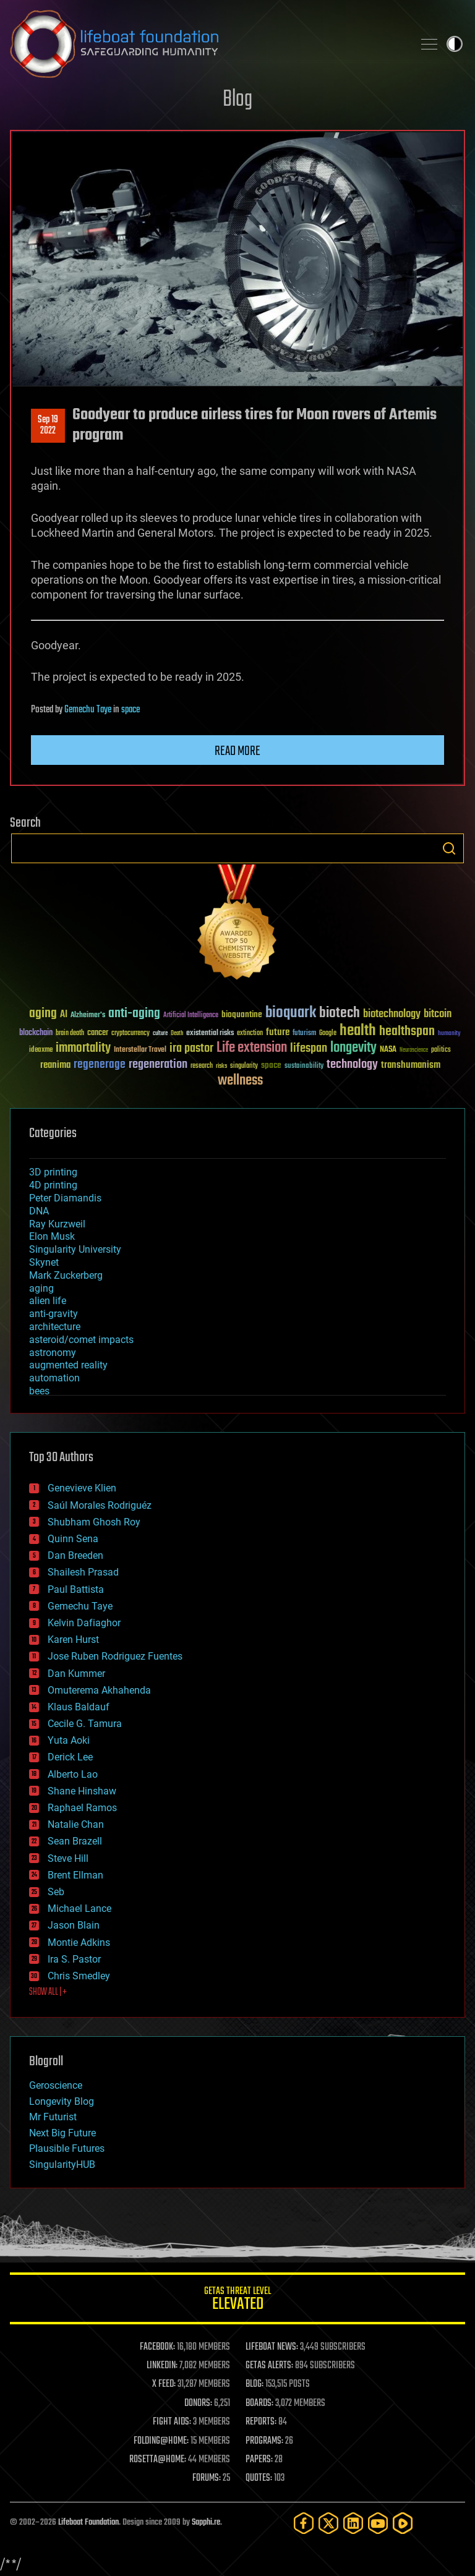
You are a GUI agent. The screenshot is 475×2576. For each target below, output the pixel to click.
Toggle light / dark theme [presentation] (455, 44)
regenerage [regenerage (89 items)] (100, 1065)
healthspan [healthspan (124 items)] (407, 1031)
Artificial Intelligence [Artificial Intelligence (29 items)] (190, 1016)
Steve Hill (68, 1858)
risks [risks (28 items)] (221, 1066)
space (130, 710)
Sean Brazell (75, 1841)
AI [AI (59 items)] (63, 1015)
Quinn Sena (73, 1539)
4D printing (53, 1185)
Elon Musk (52, 1236)
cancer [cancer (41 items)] (97, 1033)
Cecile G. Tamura (85, 1723)
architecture (54, 1327)
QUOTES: (259, 2478)
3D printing (53, 1172)
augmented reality (68, 1365)
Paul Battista (76, 1589)
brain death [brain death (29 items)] (70, 1034)
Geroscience (55, 2085)
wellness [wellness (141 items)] (240, 1081)
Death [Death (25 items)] (177, 1033)
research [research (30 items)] (201, 1066)
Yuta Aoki (69, 1740)
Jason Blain (74, 1925)
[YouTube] (378, 2523)
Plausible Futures (67, 2148)
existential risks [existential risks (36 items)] (210, 1033)
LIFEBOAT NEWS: (272, 2347)
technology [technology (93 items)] (352, 1065)
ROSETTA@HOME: (157, 2460)
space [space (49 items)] (271, 1065)
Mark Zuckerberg (66, 1275)
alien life (47, 1301)
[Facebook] (304, 2523)
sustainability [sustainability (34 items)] (304, 1066)
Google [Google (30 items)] (327, 1034)
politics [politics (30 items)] (441, 1050)
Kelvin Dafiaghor (84, 1623)
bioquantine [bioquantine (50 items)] (241, 1014)
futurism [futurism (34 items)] (304, 1034)
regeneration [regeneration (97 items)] (158, 1064)
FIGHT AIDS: (172, 2422)
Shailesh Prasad (83, 1572)
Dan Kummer (76, 1673)
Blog (237, 99)
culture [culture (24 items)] (160, 1033)
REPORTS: (261, 2422)
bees (39, 1391)
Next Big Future (62, 2133)
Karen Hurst (73, 1639)
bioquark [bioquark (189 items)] (290, 1013)
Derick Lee (70, 1757)
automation (54, 1378)
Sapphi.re (206, 2522)
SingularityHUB (62, 2164)
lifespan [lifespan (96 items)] (308, 1048)
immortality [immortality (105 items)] (83, 1048)
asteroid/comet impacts (81, 1340)
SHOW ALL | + (48, 1992)
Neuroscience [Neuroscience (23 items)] (414, 1050)
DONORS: (198, 2403)
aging (41, 1288)
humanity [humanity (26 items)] (449, 1034)
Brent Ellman (75, 1875)
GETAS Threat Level (237, 2301)
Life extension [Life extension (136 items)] (251, 1048)
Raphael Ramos (82, 1808)
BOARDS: (259, 2403)
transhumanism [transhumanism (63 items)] (410, 1065)
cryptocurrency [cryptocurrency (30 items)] (130, 1034)
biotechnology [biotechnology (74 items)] (392, 1014)
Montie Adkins (79, 1942)
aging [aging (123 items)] (43, 1013)
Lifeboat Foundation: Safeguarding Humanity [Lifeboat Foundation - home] (206, 44)
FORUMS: (206, 2478)
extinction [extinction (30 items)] (250, 1034)
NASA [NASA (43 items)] (388, 1050)
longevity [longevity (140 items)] (353, 1048)
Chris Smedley (79, 1976)
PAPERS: (259, 2460)
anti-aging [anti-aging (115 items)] (134, 1013)
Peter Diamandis (65, 1198)
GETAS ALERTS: (269, 2366)
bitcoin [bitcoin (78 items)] (437, 1014)
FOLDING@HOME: (161, 2441)
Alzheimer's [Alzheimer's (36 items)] (88, 1015)
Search (449, 848)
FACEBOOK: (157, 2347)
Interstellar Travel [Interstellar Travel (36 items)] (140, 1050)
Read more (237, 751)
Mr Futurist (53, 2117)
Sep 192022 (48, 425)
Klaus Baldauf (78, 1707)
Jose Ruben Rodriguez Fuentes (115, 1656)
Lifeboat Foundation (88, 2522)
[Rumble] (403, 2523)
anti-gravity (53, 1314)
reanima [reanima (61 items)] (55, 1065)
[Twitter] (328, 2523)
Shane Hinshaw (82, 1791)
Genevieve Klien (82, 1488)
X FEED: (164, 2384)
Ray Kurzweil (57, 1224)
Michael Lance (79, 1908)
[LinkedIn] (353, 2523)
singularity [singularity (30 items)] (244, 1066)
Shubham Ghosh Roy (94, 1522)
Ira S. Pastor (74, 1959)
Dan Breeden (75, 1555)
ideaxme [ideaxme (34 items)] (41, 1050)
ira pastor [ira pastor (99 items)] (191, 1048)
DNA (39, 1211)
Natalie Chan (76, 1824)
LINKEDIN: (162, 2366)
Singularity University (75, 1249)
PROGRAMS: (264, 2441)
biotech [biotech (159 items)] (339, 1013)
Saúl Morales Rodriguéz (100, 1505)
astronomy (52, 1352)
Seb (56, 1892)
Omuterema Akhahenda (99, 1690)
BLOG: (254, 2384)
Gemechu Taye (87, 710)
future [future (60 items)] (277, 1032)
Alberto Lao (73, 1774)
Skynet (44, 1262)
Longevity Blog (61, 2101)
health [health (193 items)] (358, 1031)
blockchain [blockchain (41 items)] (36, 1033)
